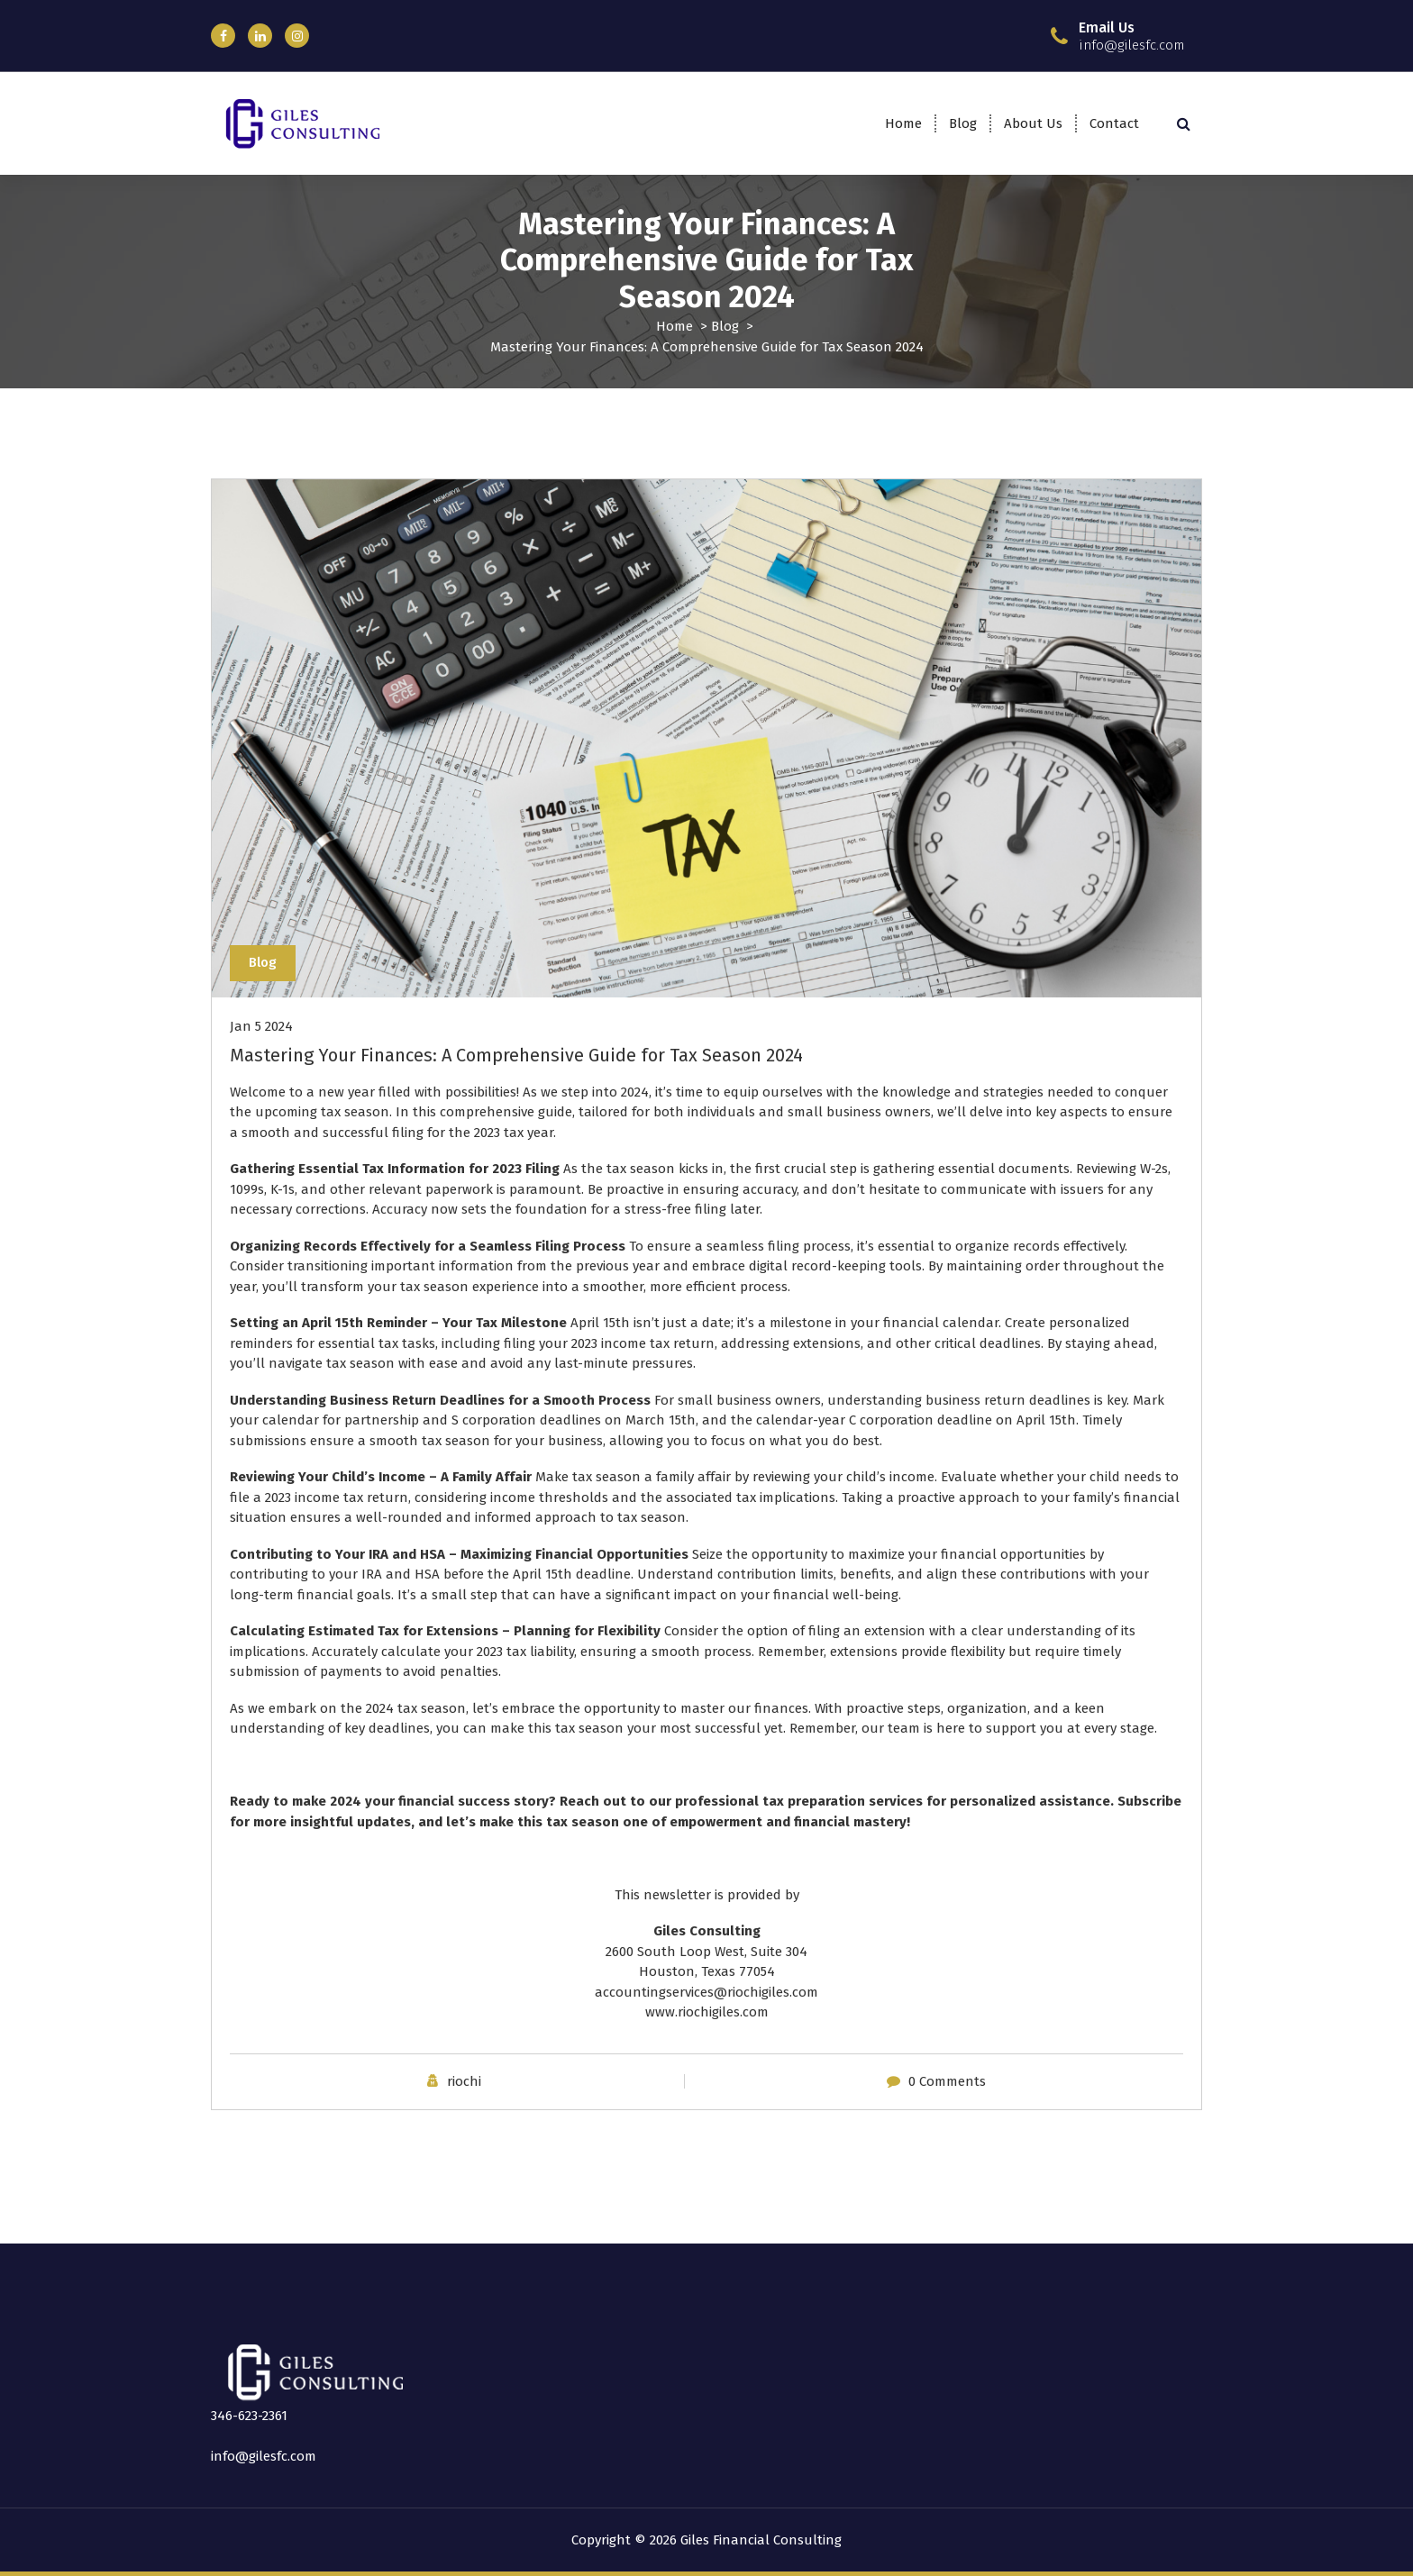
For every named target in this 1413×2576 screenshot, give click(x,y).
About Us (1033, 123)
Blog (963, 123)
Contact (1114, 123)
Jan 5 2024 (261, 1026)
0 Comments (947, 2081)
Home (903, 123)
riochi (464, 2081)
